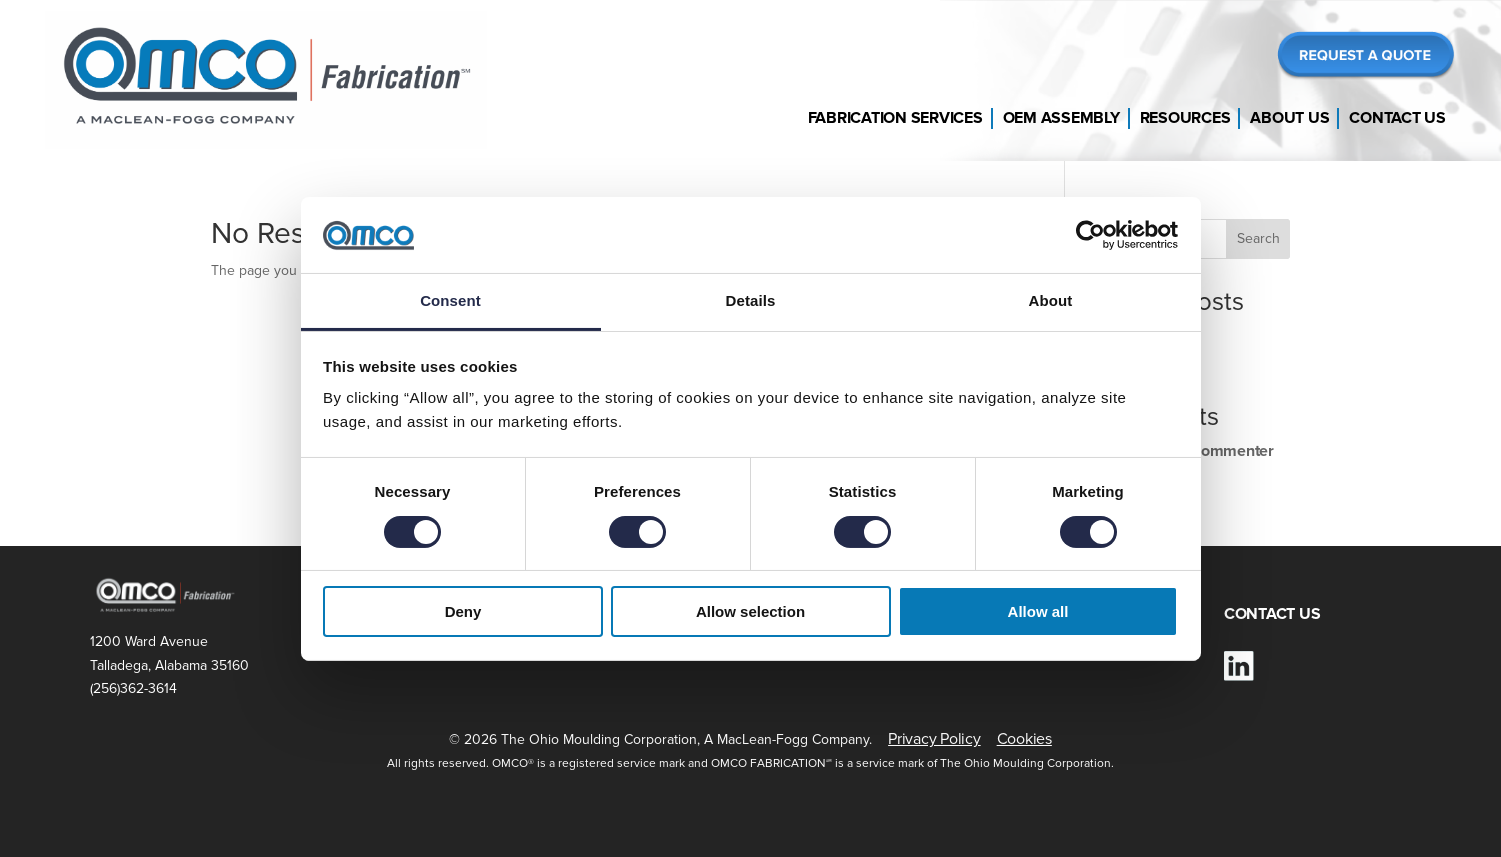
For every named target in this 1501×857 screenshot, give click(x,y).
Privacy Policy (934, 739)
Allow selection (750, 611)
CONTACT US (1272, 614)
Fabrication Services (895, 118)
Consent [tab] (450, 300)
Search (1258, 238)
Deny (463, 611)
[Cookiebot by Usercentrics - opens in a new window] (1090, 235)
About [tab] (1051, 300)
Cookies (1024, 739)
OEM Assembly (1061, 118)
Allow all (1038, 611)
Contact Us (1397, 118)
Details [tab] (751, 300)
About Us (1289, 118)
